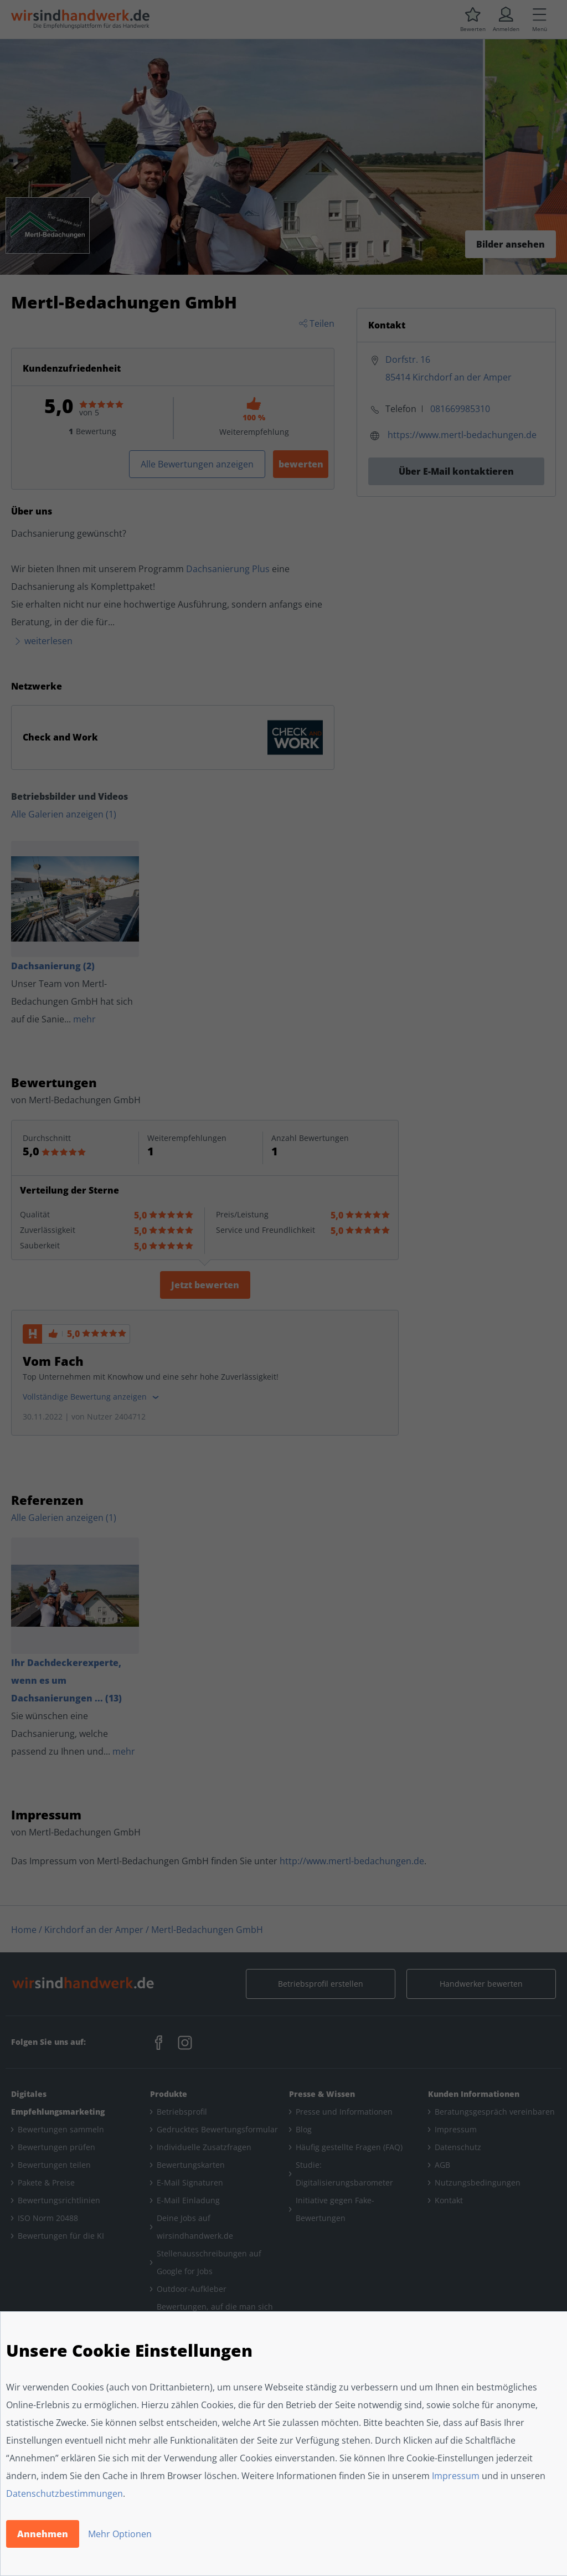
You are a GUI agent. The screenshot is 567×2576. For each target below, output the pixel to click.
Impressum (456, 2476)
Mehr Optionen (120, 2534)
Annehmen (42, 2534)
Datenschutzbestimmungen (64, 2493)
